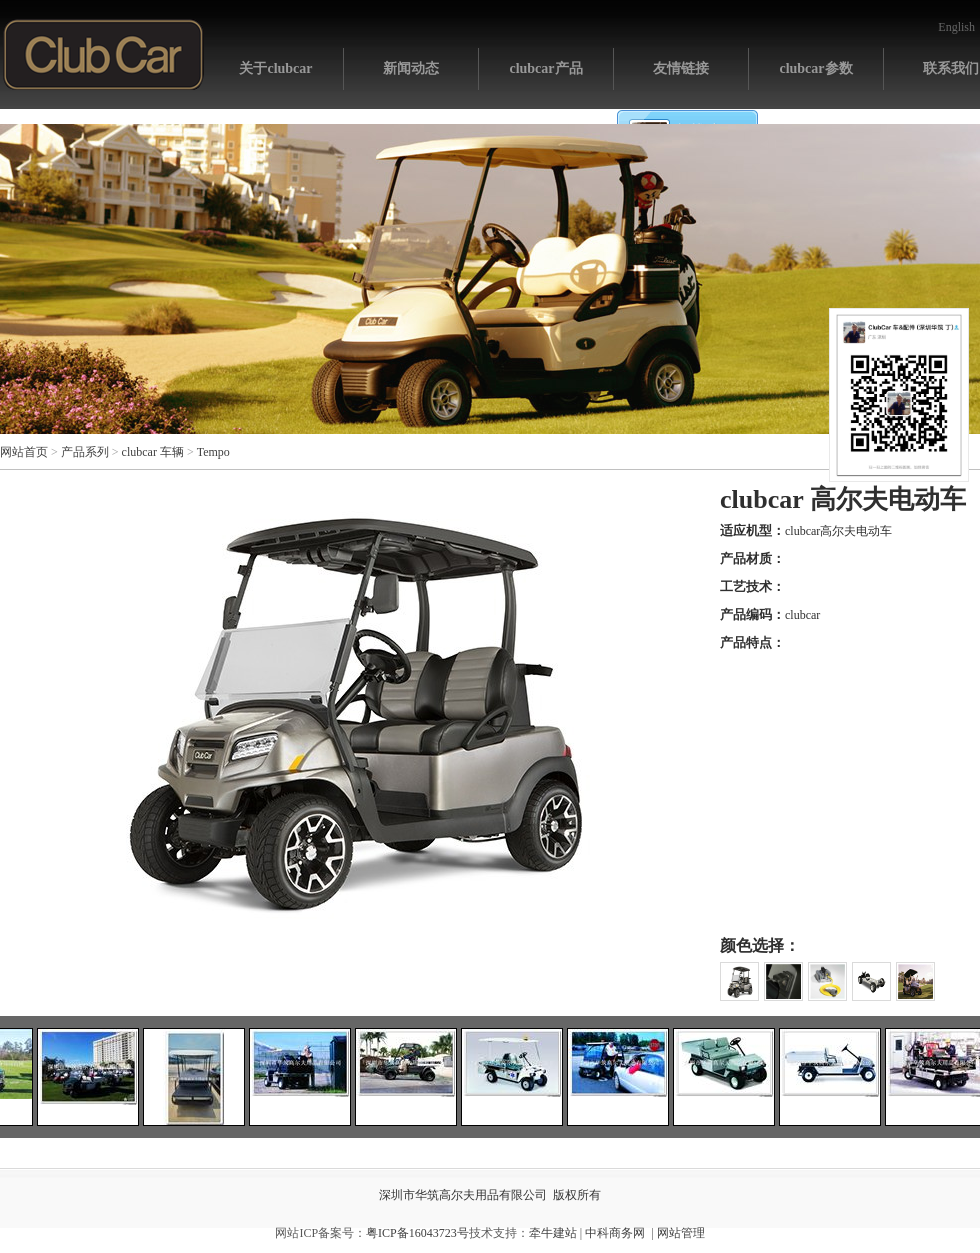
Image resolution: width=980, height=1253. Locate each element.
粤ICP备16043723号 (417, 1233)
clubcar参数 (815, 68)
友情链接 (681, 68)
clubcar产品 (545, 68)
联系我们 (951, 68)
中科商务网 (615, 1233)
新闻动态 (411, 68)
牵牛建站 (553, 1233)
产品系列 (85, 452)
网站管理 (681, 1233)
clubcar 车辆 (153, 452)
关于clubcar (275, 68)
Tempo (213, 452)
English (956, 27)
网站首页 (103, 54)
